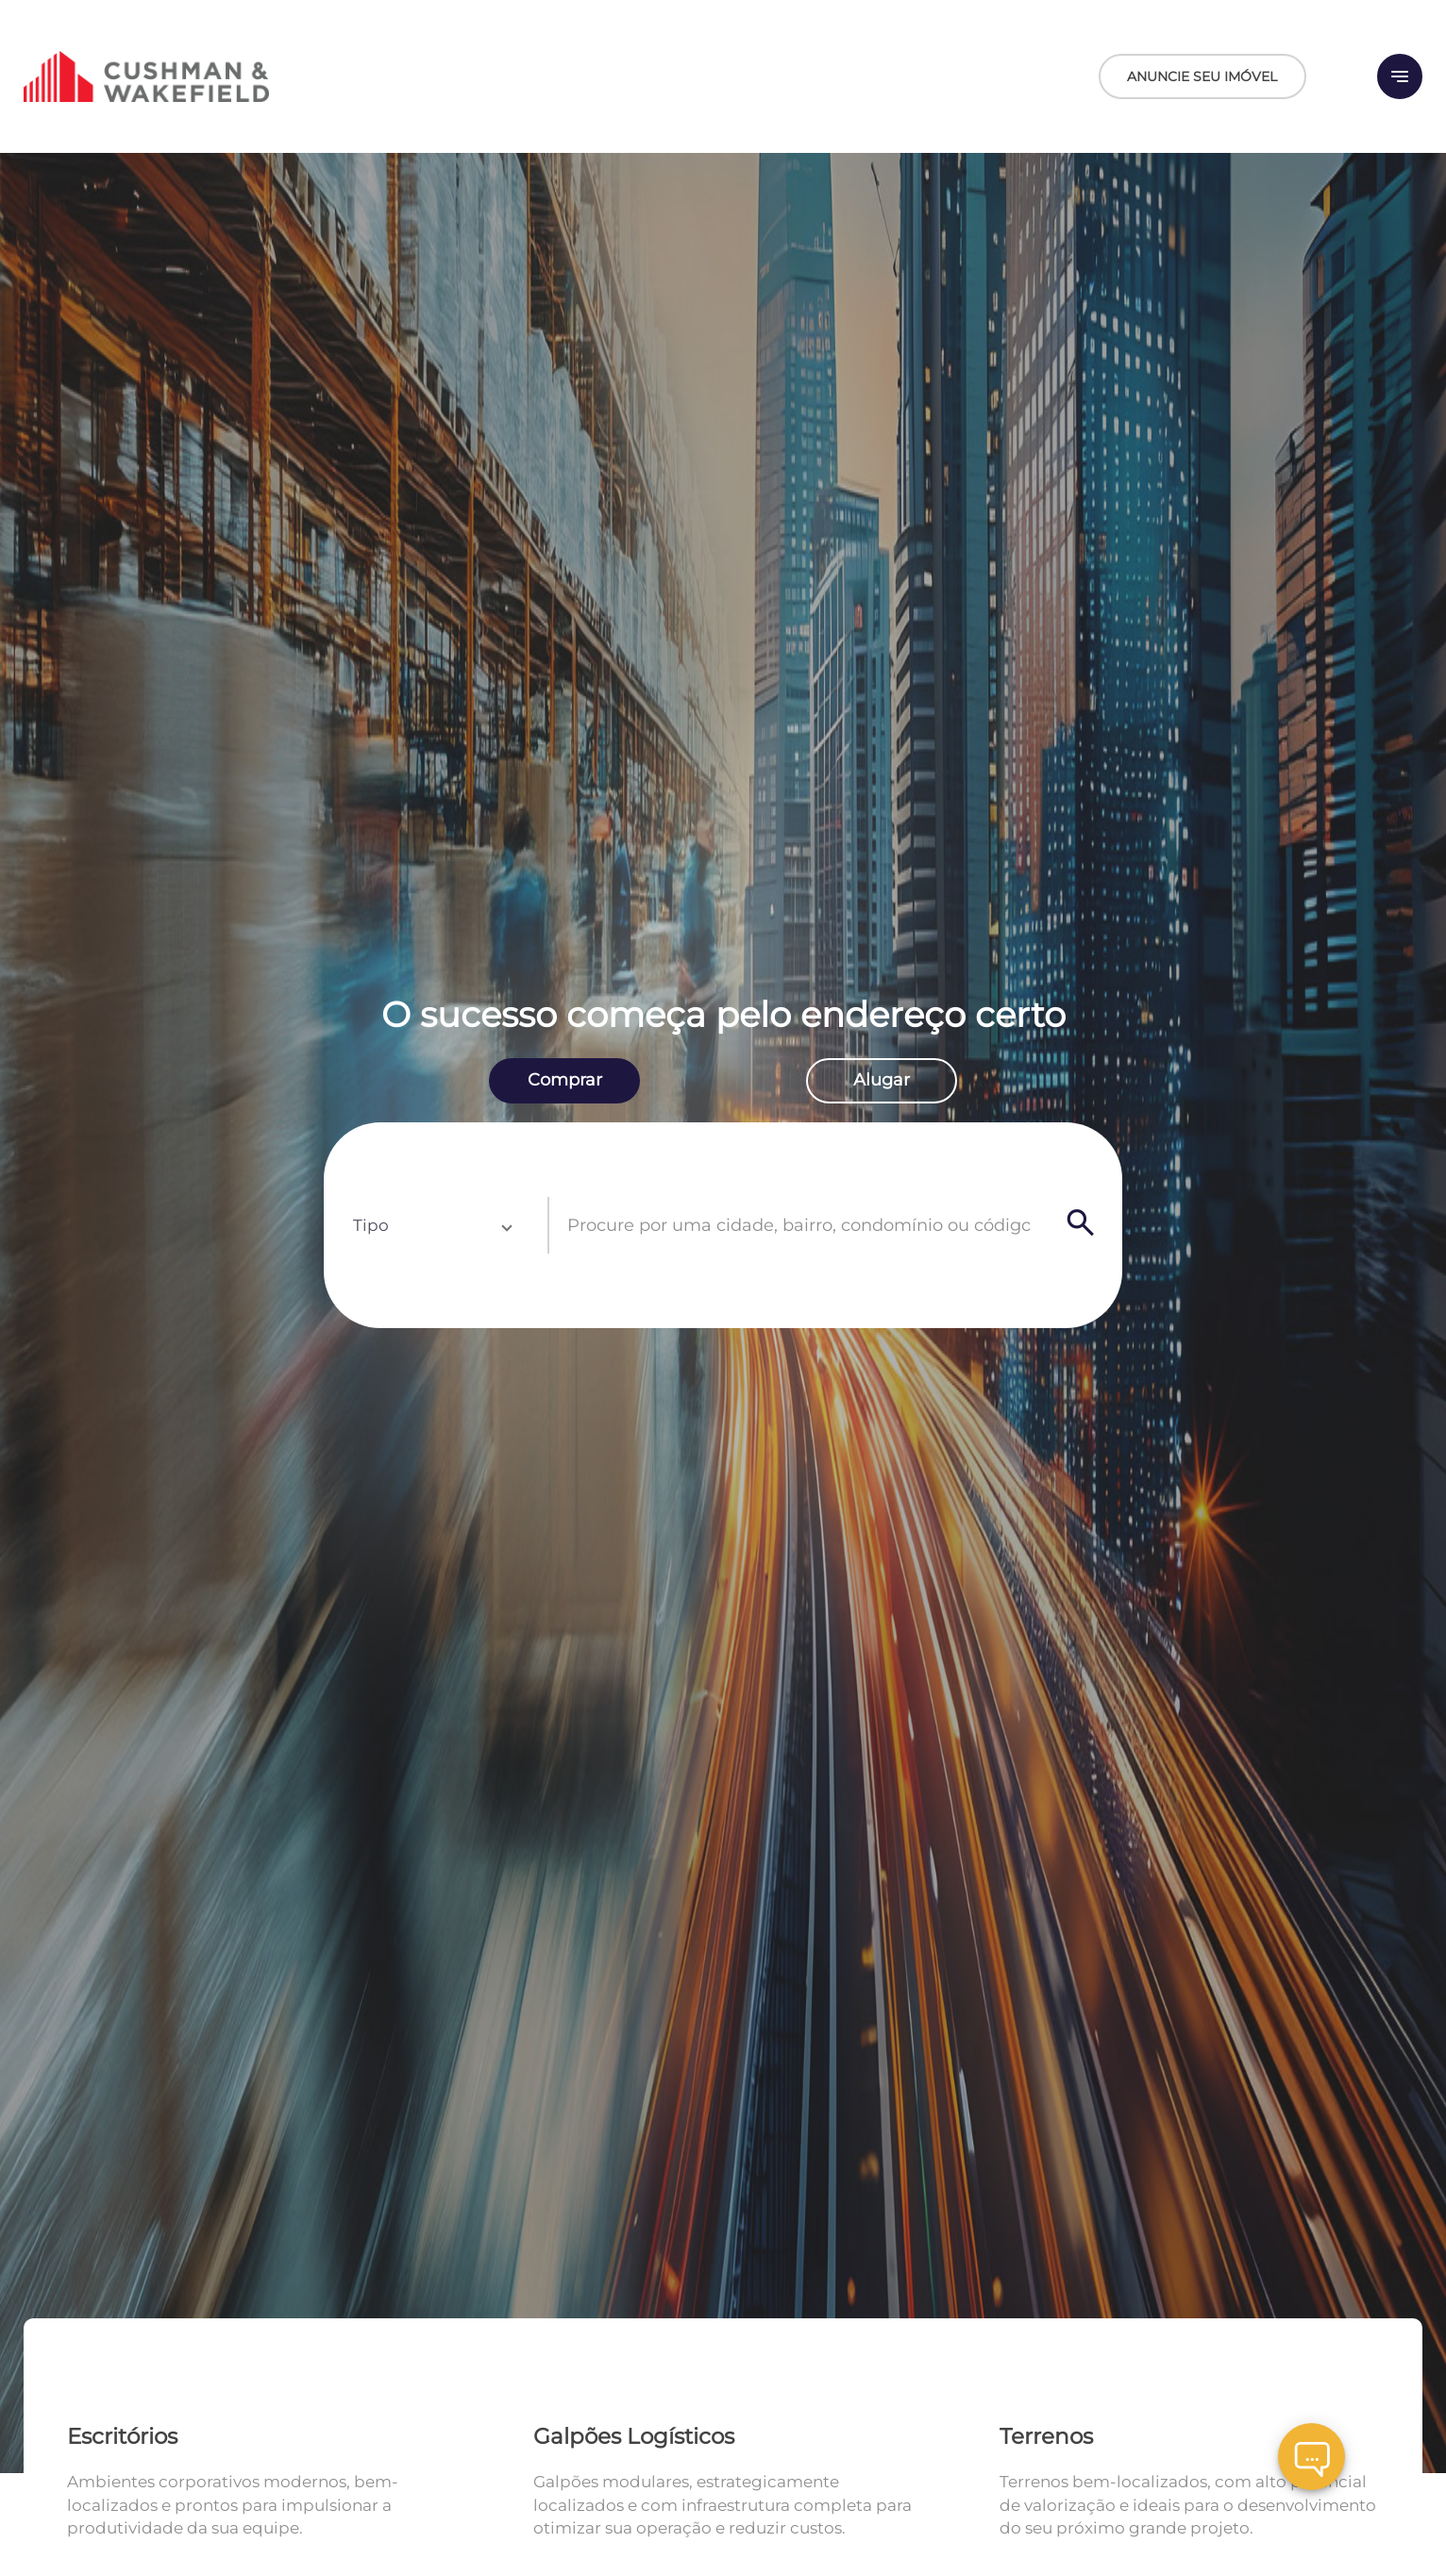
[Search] (1081, 1225)
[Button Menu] (1399, 76)
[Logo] (257, 76)
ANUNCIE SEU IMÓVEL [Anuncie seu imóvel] (1202, 76)
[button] (431, 1225)
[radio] (564, 1081)
